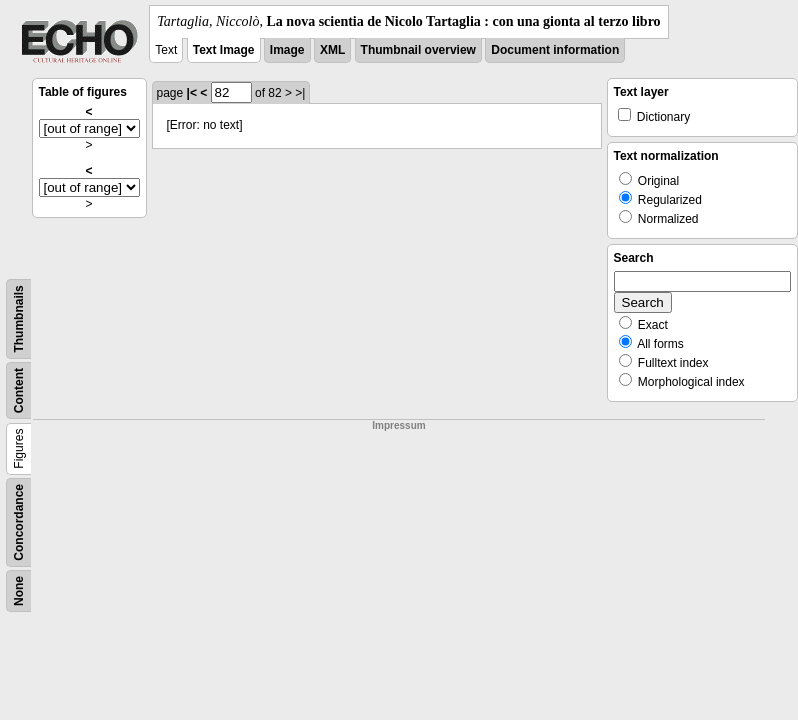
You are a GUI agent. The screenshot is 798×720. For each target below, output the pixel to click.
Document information (555, 50)
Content (19, 390)
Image (287, 50)
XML (332, 50)
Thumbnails (19, 318)
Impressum (398, 425)
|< (192, 93)
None (19, 591)
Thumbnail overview (418, 50)
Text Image (224, 50)
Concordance (19, 522)
